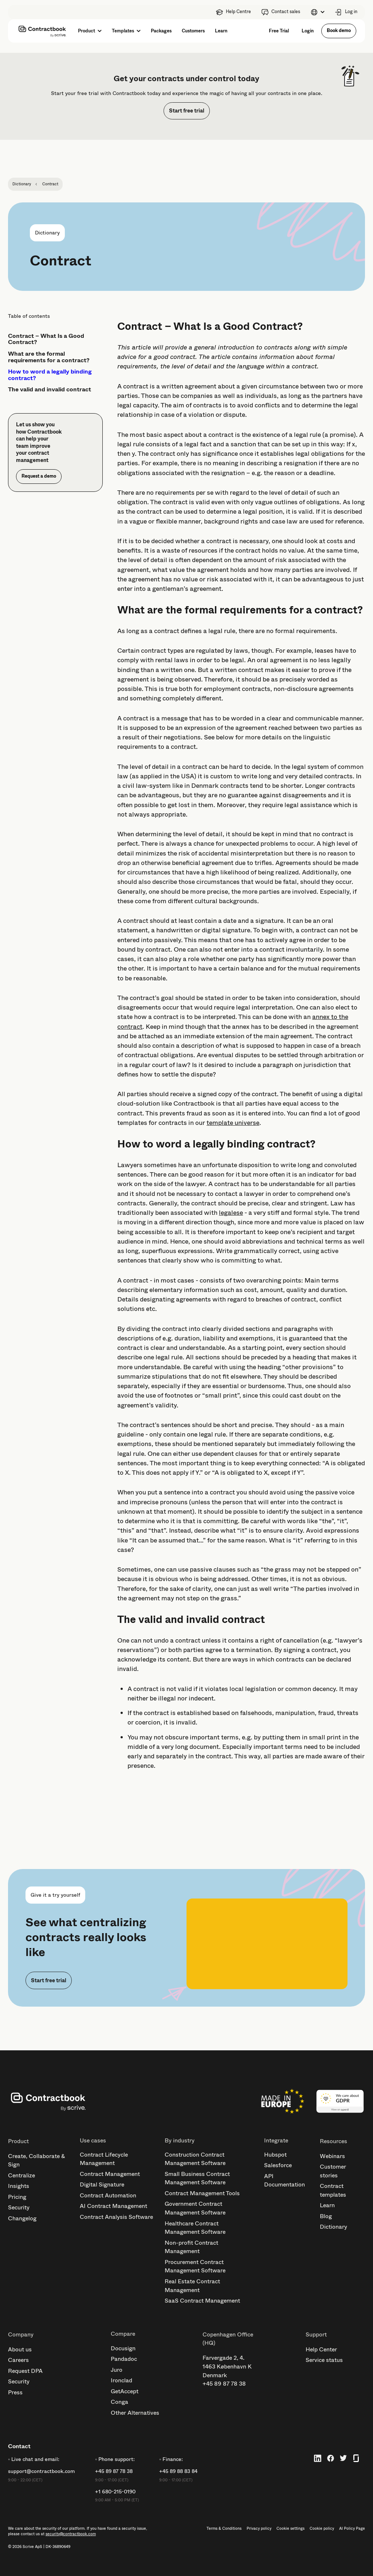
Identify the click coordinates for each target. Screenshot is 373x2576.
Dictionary (333, 2227)
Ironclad (121, 2380)
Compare (123, 2334)
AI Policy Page (352, 2528)
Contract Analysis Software (116, 2217)
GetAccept (124, 2391)
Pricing (17, 2197)
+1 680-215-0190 (115, 2491)
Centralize (21, 2175)
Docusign (123, 2348)
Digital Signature (102, 2184)
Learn (327, 2205)
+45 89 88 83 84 (178, 2471)
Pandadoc (124, 2359)
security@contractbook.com (71, 2534)
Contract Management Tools (202, 2193)
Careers (18, 2360)
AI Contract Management (113, 2206)
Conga (119, 2402)
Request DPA (25, 2371)
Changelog (22, 2218)
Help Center (321, 2349)
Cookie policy (322, 2528)
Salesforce (278, 2165)
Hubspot (275, 2154)
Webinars (332, 2156)
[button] (317, 12)
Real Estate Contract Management (192, 2285)
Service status (324, 2360)
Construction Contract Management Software (195, 2159)
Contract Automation (108, 2195)
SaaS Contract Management (202, 2300)
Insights (18, 2186)
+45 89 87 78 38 (224, 2383)
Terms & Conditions (224, 2528)
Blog (326, 2216)
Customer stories (333, 2171)
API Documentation (284, 2180)
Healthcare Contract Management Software (195, 2227)
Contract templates (333, 2190)
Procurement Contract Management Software (195, 2266)
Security (19, 2207)
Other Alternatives (135, 2413)
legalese (231, 1212)
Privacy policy (259, 2528)
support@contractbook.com (41, 2471)
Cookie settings (290, 2528)
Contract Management (110, 2174)
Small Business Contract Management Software (197, 2178)
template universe (233, 1122)
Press (15, 2392)
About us (20, 2349)
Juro (116, 2370)
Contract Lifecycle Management (104, 2159)
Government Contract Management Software (195, 2208)
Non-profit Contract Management (191, 2247)
